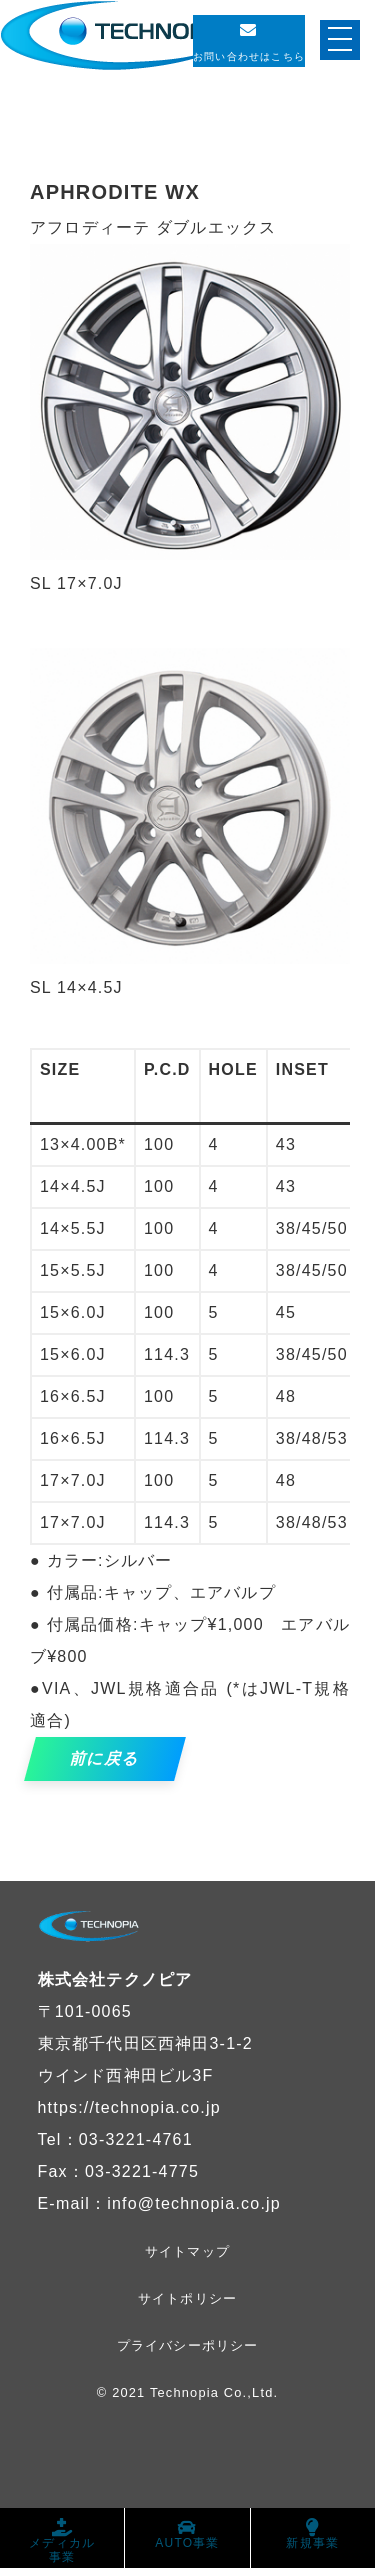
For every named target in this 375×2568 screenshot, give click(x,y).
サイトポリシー (187, 2298)
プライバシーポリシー (188, 2345)
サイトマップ (187, 2251)
